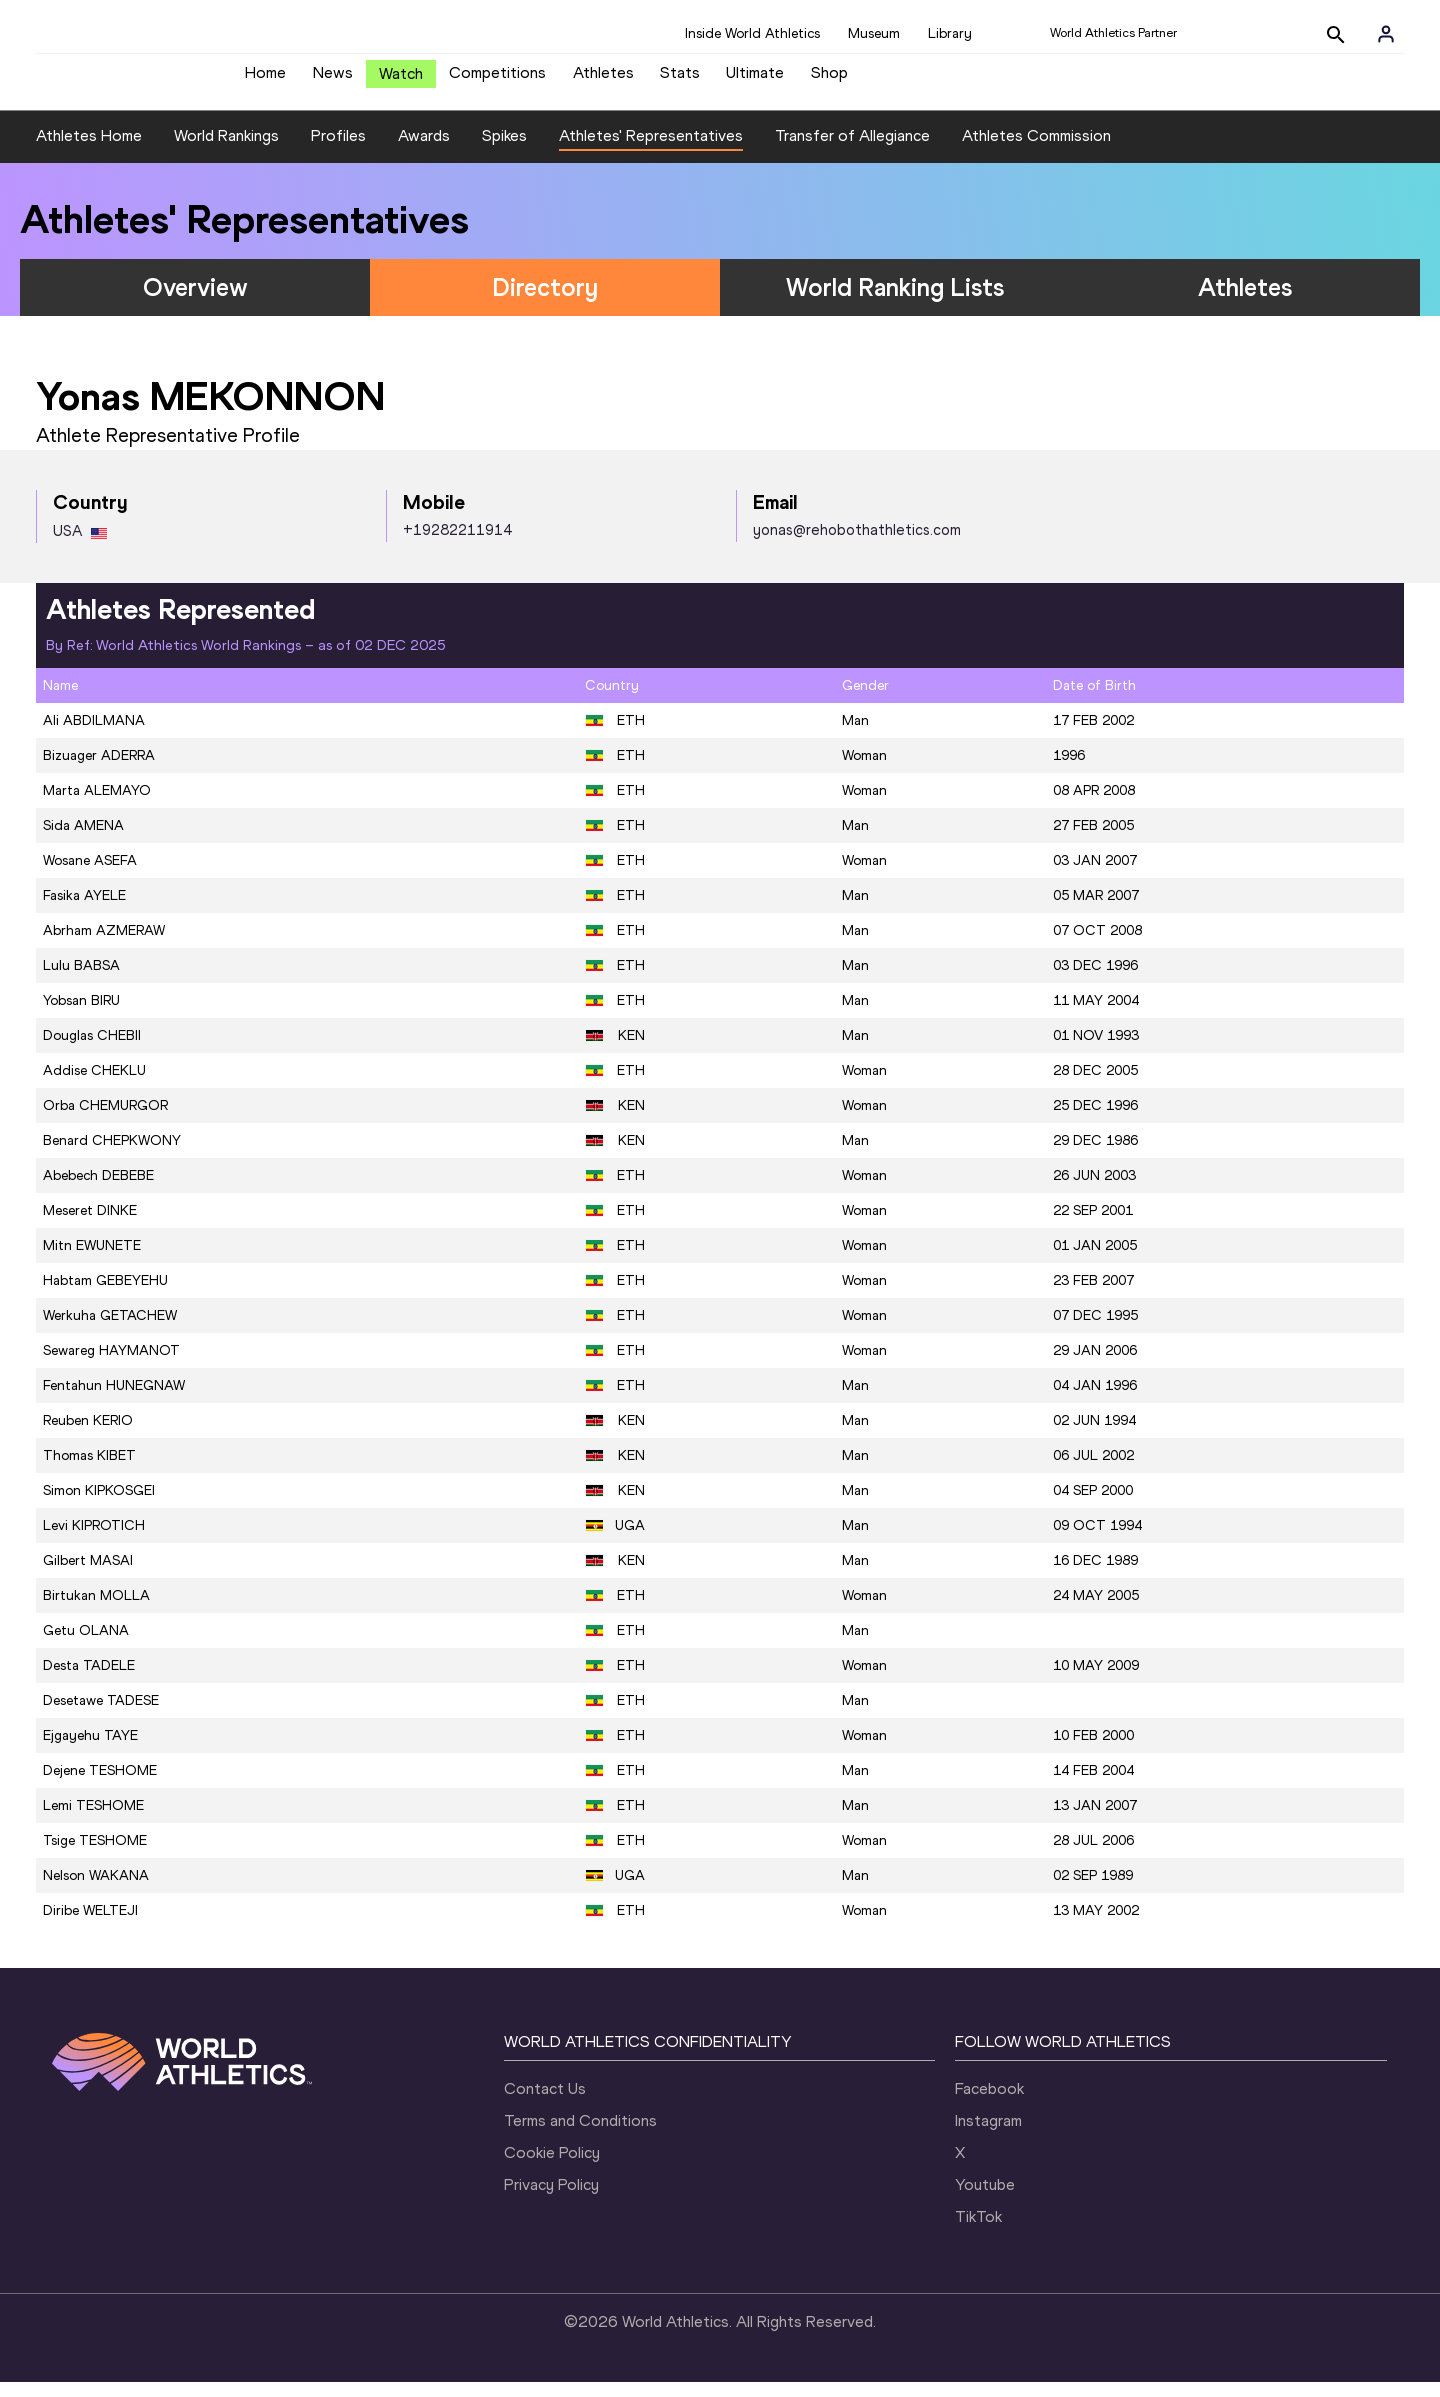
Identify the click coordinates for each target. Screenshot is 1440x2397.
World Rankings (226, 150)
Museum (874, 33)
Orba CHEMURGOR (105, 1121)
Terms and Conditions (580, 2135)
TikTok (978, 2231)
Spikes (504, 150)
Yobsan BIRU (81, 1016)
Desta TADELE (89, 1681)
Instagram (988, 2135)
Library (950, 33)
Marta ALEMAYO (97, 806)
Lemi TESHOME (93, 1821)
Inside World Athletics (752, 33)
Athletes (603, 80)
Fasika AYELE (84, 911)
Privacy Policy (551, 2199)
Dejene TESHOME (100, 1786)
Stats (680, 80)
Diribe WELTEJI (90, 1926)
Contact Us (545, 2103)
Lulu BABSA (81, 981)
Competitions (497, 80)
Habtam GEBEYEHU (105, 1296)
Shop (829, 80)
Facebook (989, 2103)
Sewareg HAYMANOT (111, 1366)
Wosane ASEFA (90, 876)
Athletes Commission (1036, 150)
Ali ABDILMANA (94, 736)
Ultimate (755, 80)
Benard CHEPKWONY (112, 1156)
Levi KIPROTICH (94, 1541)
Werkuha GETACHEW (110, 1331)
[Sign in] (1386, 34)
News (333, 80)
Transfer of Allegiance (852, 150)
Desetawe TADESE (101, 1716)
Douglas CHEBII (92, 1051)
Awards (424, 150)
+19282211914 (457, 545)
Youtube (985, 2199)
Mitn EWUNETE (92, 1261)
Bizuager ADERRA (99, 771)
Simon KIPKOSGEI (99, 1506)
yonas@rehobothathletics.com (857, 545)
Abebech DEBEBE (98, 1191)
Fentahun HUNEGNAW (114, 1401)
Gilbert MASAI (88, 1576)
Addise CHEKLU (94, 1086)
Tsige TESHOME (95, 1856)
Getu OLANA (86, 1646)
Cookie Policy (552, 2167)
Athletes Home (89, 150)
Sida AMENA (83, 841)
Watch (401, 81)
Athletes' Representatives (651, 150)
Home (265, 80)
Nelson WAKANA (96, 1891)
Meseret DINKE (90, 1226)
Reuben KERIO (88, 1436)
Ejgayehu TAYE (90, 1751)
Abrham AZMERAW (104, 946)
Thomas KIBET (89, 1471)
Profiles (338, 150)
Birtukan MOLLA (96, 1611)
